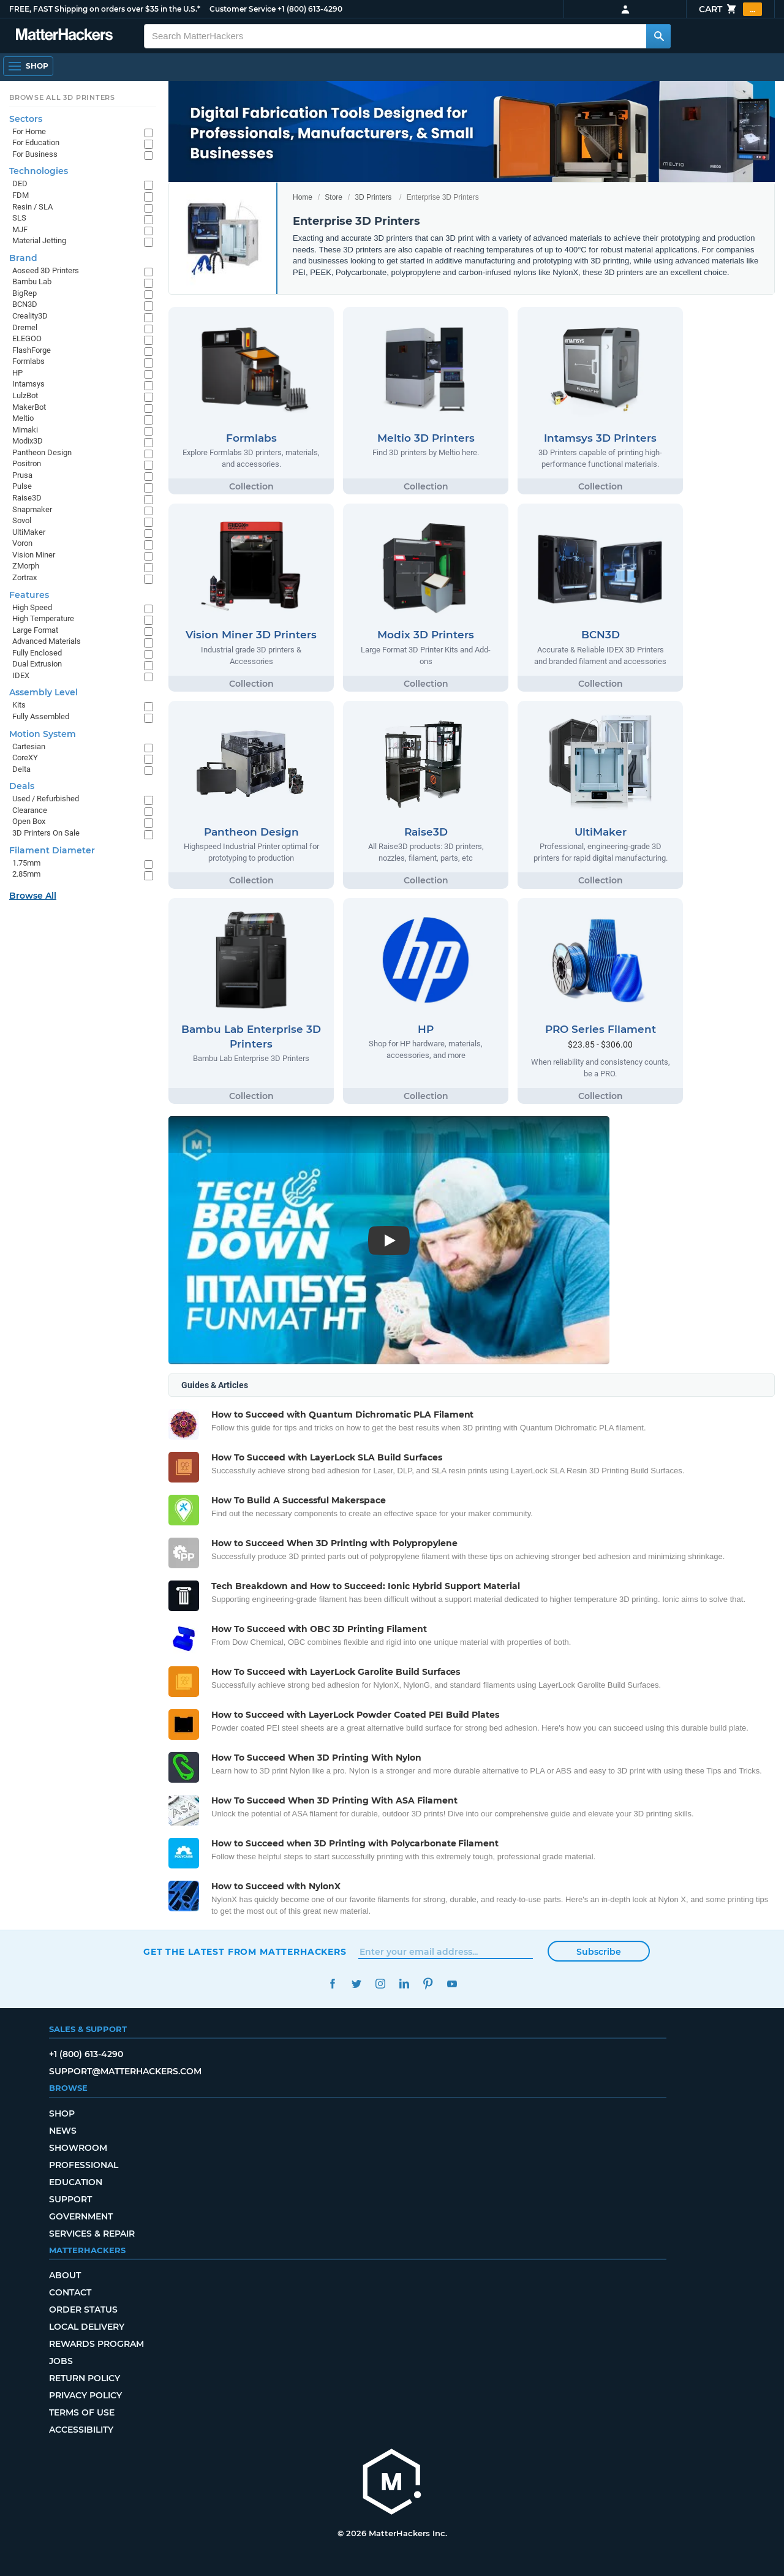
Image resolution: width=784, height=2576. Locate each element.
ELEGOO (27, 338)
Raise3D (27, 497)
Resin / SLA (32, 206)
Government (81, 2216)
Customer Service (242, 8)
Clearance (29, 810)
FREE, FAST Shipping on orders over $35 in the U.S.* (104, 8)
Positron (26, 463)
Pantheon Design (42, 452)
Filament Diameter (52, 850)
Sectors (25, 118)
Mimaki (25, 429)
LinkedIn (404, 1984)
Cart (730, 9)
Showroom (78, 2147)
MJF (20, 229)
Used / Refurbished (45, 798)
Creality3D (30, 315)
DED (20, 183)
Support (70, 2199)
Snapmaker (32, 509)
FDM (20, 195)
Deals (21, 785)
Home (302, 197)
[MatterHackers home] (64, 35)
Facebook (332, 1984)
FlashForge (31, 350)
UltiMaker (28, 532)
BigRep (24, 293)
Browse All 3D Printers (62, 97)
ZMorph (25, 565)
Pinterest (428, 1984)
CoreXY (25, 757)
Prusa (22, 475)
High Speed (32, 607)
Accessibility (81, 2429)
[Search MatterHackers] (658, 36)
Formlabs (28, 361)
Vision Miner (33, 554)
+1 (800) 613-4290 (309, 8)
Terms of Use (82, 2412)
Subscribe (598, 1951)
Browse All (32, 895)
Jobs (61, 2360)
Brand (23, 257)
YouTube (451, 1984)
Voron (22, 543)
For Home (29, 131)
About (65, 2275)
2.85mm (26, 873)
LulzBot (25, 395)
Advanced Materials (46, 641)
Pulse (22, 486)
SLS (19, 217)
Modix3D (27, 440)
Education (75, 2182)
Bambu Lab (31, 281)
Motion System (42, 733)
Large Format (35, 630)
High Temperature (43, 618)
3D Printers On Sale (46, 832)
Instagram (380, 1984)
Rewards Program (96, 2343)
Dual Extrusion (37, 663)
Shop (62, 2113)
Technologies (38, 170)
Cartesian (28, 746)
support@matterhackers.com (125, 2071)
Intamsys (28, 383)
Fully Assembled (40, 716)
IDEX (20, 675)
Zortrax (24, 577)
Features (29, 594)
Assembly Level (43, 692)
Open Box (28, 821)
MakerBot (29, 407)
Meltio (23, 418)
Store (333, 197)
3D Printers (373, 197)
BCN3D (24, 304)
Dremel (24, 327)
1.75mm (26, 862)
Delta (21, 769)
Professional (83, 2164)
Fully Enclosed (37, 652)
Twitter (356, 1984)
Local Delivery (86, 2326)
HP (17, 372)
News (63, 2130)
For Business (35, 154)
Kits (19, 704)
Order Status (83, 2309)
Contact (70, 2292)
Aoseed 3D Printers (45, 270)
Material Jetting (39, 240)
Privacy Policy (85, 2395)
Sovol (21, 520)
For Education (35, 142)
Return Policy (84, 2378)
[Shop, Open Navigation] (28, 66)
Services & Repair (92, 2233)
